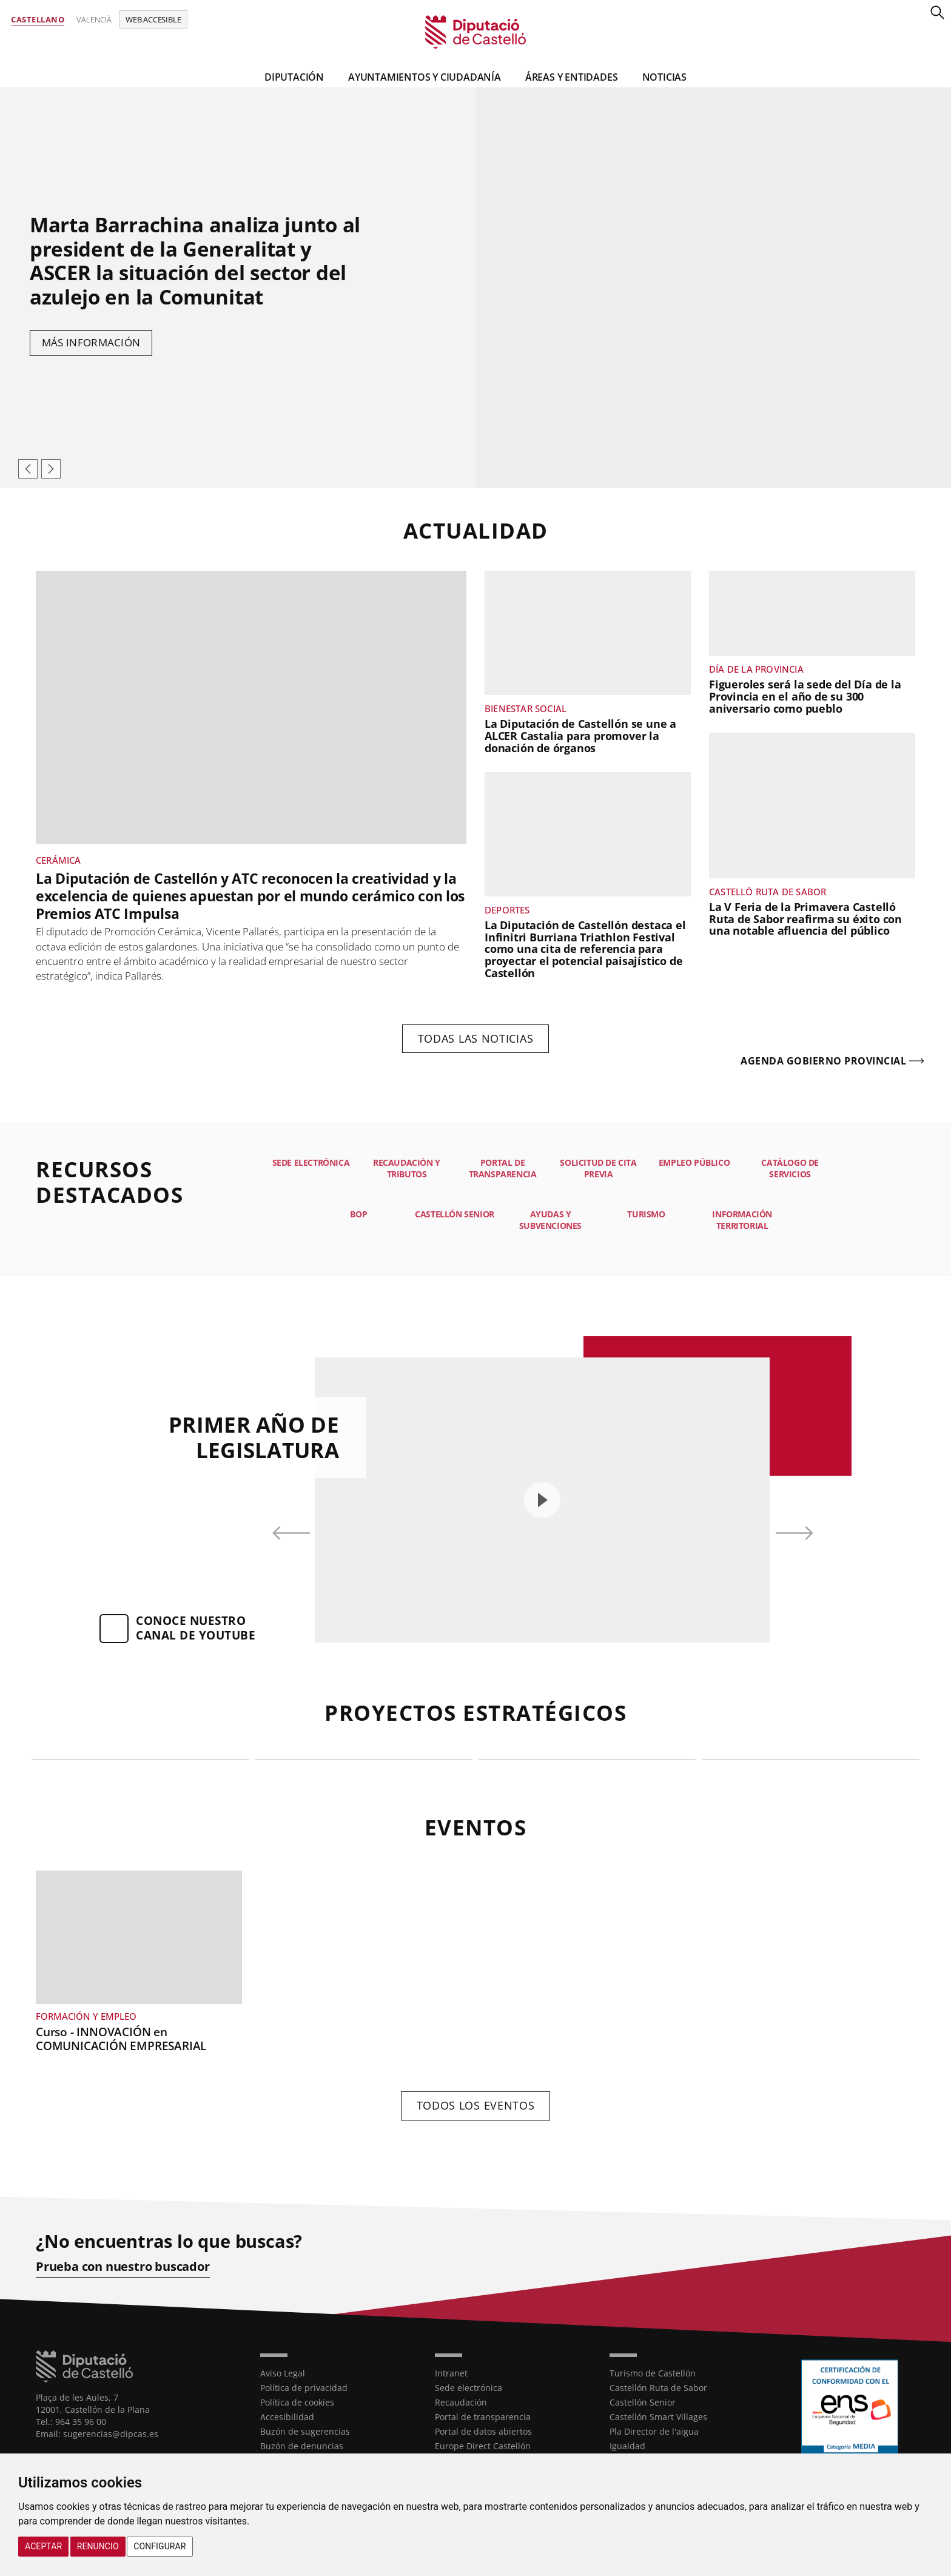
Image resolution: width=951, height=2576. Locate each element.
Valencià (94, 19)
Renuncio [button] (98, 2546)
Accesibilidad (287, 2417)
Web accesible (153, 19)
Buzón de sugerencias (305, 2431)
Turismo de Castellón (653, 2373)
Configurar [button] (159, 2546)
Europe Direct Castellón (483, 2446)
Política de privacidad (304, 2387)
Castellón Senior (643, 2402)
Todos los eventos (476, 2105)
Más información (91, 342)
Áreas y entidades (571, 77)
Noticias (664, 77)
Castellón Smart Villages (658, 2417)
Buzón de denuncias (301, 2446)
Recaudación (461, 2402)
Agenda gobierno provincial (823, 1061)
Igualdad (627, 2446)
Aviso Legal (282, 2373)
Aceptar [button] (43, 2546)
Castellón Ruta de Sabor (658, 2387)
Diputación (294, 77)
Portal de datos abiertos (483, 2431)
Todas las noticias (476, 1038)
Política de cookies (297, 2402)
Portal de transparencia (483, 2417)
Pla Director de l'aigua (654, 2431)
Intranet (451, 2373)
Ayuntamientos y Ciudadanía (424, 77)
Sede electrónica (468, 2387)
